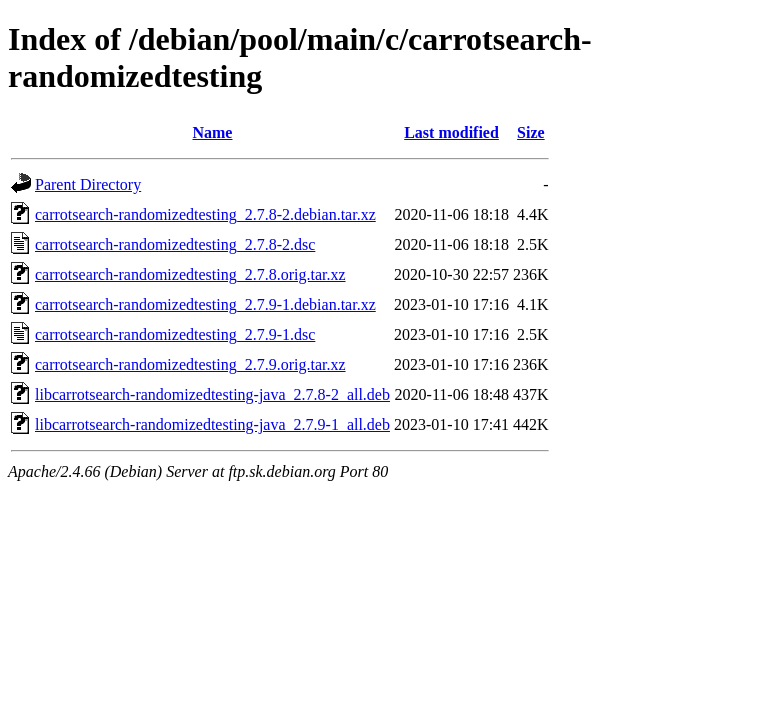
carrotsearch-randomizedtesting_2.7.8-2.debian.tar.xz (205, 214)
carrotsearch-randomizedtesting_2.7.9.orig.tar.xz (190, 364)
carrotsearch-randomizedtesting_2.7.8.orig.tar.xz (190, 274)
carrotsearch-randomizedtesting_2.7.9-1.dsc (175, 334)
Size (531, 132)
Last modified (451, 132)
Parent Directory (88, 184)
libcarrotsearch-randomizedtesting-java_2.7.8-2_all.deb (212, 394)
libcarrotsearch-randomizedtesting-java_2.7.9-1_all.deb (212, 424)
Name (212, 132)
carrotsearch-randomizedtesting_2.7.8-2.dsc (175, 244)
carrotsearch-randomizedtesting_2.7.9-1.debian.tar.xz (205, 304)
